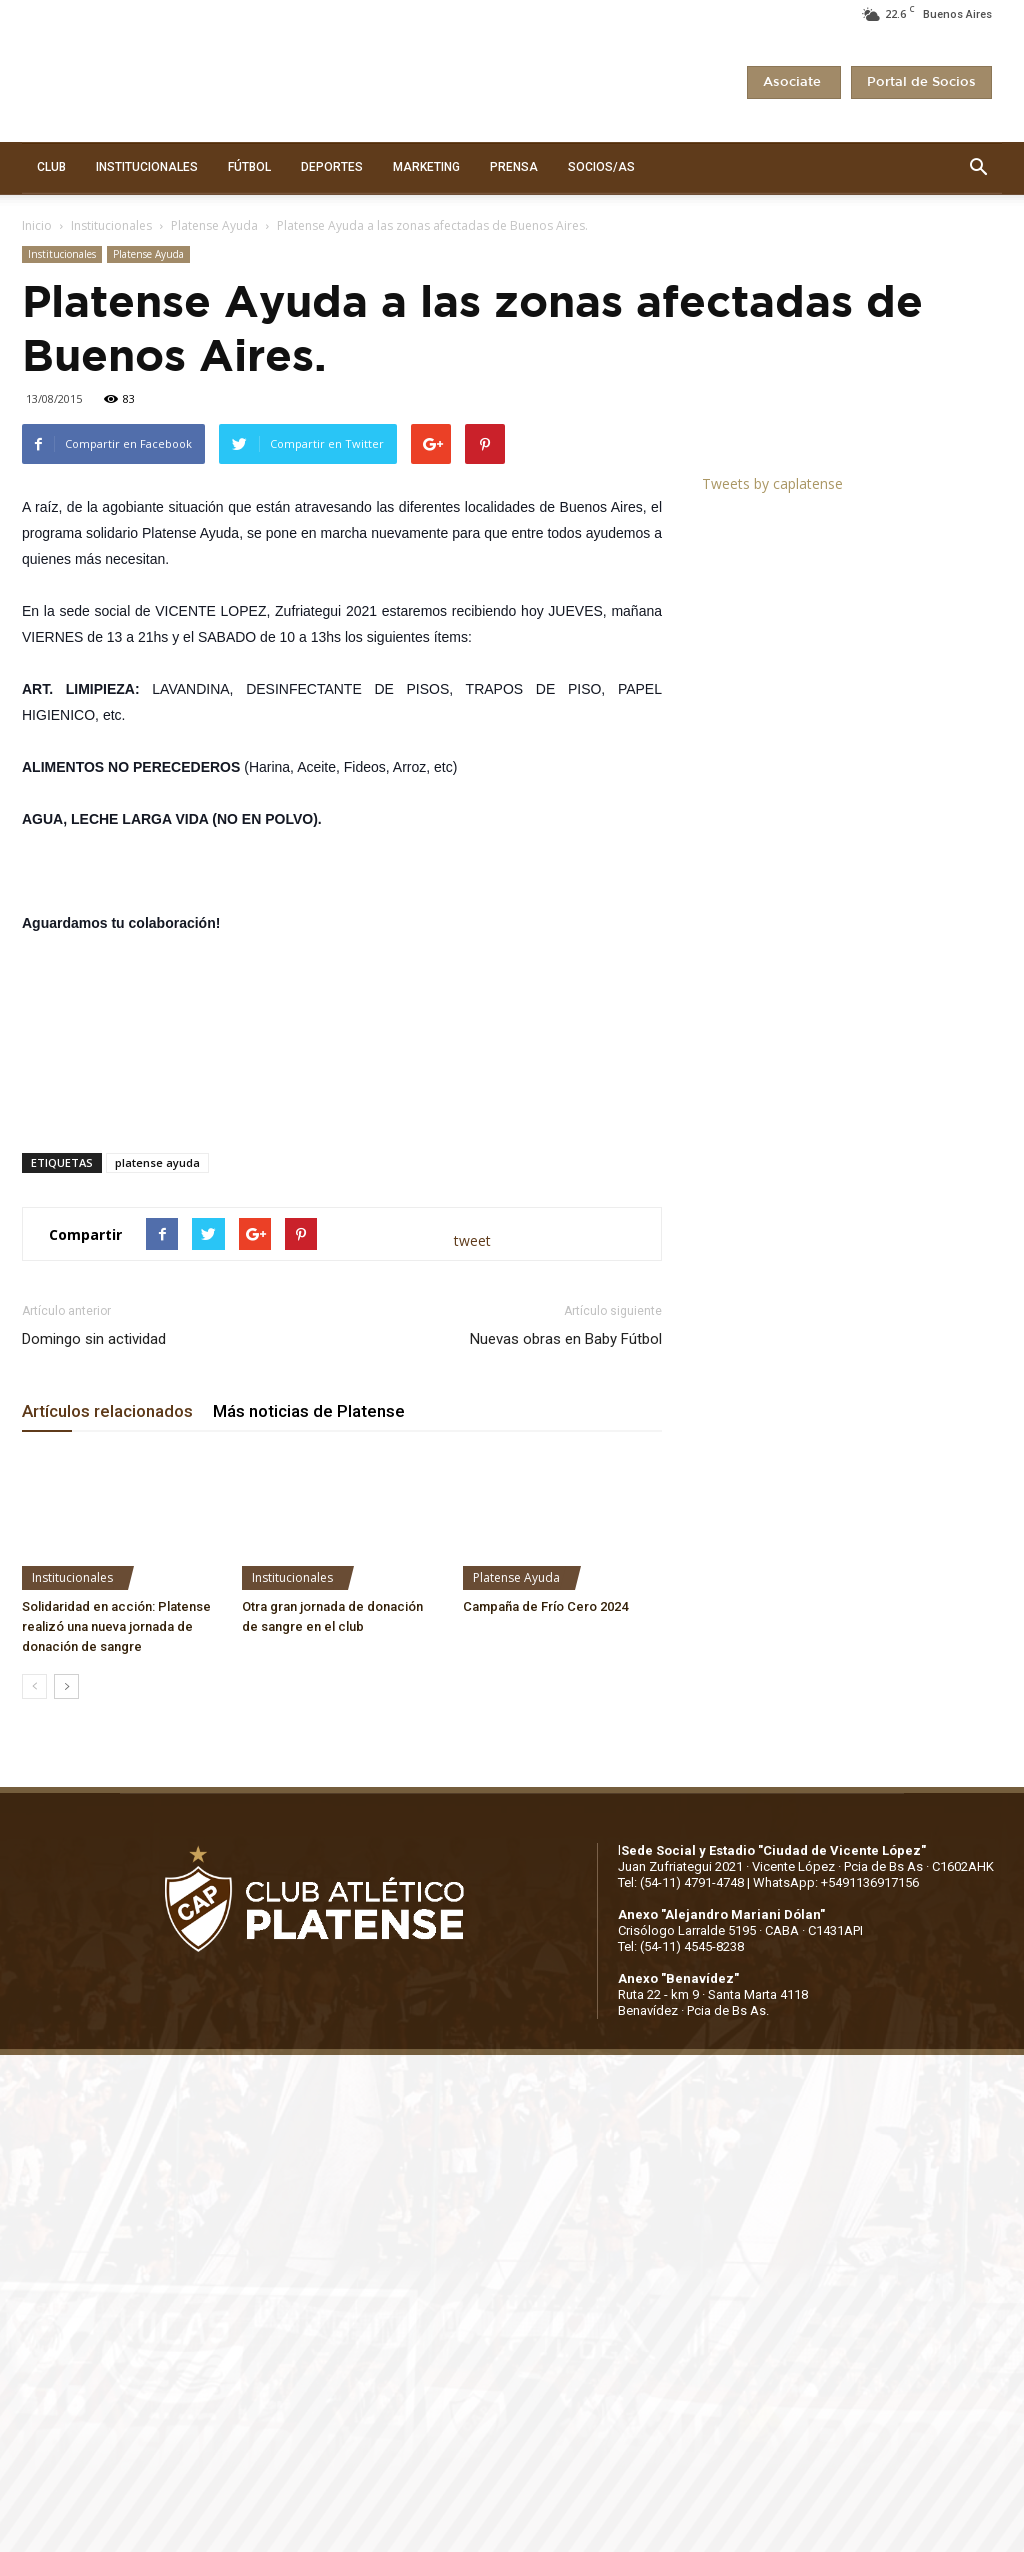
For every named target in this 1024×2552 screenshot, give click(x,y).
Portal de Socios (921, 82)
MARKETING (426, 167)
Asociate (794, 82)
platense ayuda (157, 1162)
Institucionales (111, 225)
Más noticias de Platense (309, 1411)
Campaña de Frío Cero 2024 (545, 1606)
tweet (472, 1240)
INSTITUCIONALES (147, 167)
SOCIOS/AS (601, 167)
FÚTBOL (249, 167)
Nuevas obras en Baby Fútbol (566, 1339)
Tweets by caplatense (772, 483)
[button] (978, 168)
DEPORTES (332, 167)
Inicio (37, 225)
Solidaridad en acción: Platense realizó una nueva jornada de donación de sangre (116, 1626)
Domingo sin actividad (94, 1339)
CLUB (51, 167)
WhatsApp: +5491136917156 (836, 1882)
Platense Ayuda (214, 225)
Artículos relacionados (107, 1411)
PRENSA (514, 167)
